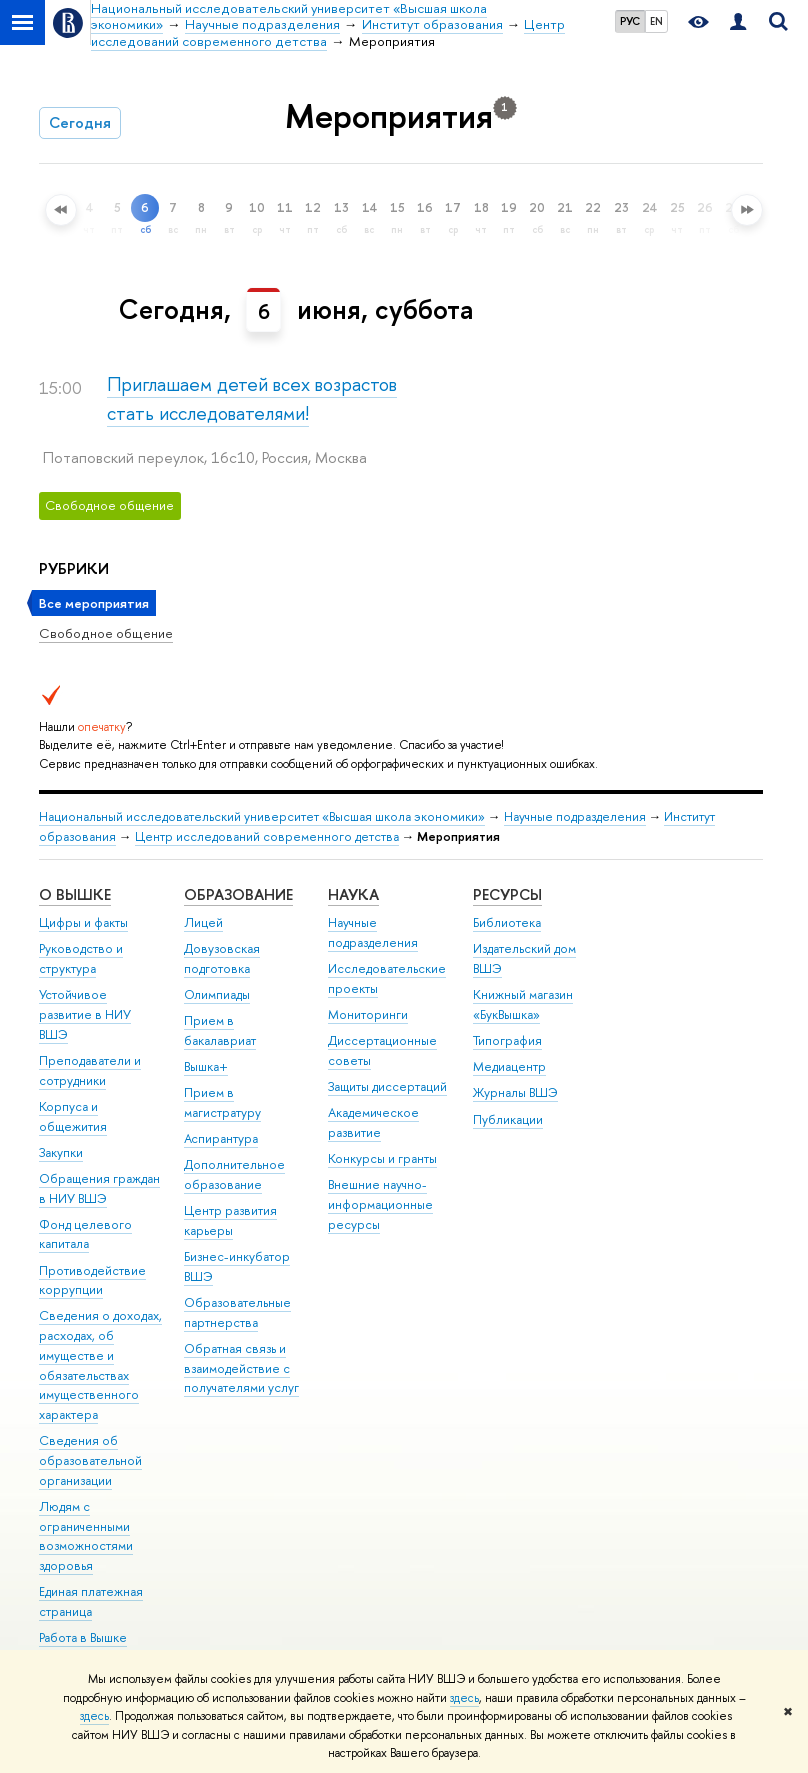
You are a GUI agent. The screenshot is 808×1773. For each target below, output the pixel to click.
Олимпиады (217, 994)
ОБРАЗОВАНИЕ (238, 894)
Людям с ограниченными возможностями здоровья (86, 1536)
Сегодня (80, 122)
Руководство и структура (81, 958)
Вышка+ (206, 1066)
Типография (507, 1040)
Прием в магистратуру (222, 1102)
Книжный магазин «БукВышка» (523, 1004)
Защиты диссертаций (387, 1086)
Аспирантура (221, 1138)
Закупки (61, 1152)
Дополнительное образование (234, 1174)
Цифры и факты (83, 922)
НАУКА (353, 894)
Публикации (508, 1119)
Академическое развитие (373, 1122)
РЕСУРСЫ (507, 894)
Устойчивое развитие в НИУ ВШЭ (85, 1014)
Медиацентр (509, 1066)
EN (656, 21)
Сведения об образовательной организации (90, 1460)
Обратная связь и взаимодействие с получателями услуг (241, 1368)
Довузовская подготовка (222, 958)
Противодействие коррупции (92, 1280)
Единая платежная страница (91, 1601)
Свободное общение (106, 633)
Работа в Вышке (83, 1637)
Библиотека (507, 922)
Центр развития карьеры (230, 1220)
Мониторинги (368, 1014)
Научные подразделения (575, 816)
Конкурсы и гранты (382, 1158)
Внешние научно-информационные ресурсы (380, 1204)
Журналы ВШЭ (515, 1092)
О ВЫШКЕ (75, 894)
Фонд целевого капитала (85, 1234)
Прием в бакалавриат (220, 1030)
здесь (464, 1698)
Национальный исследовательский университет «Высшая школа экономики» (262, 816)
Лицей (203, 922)
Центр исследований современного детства (267, 836)
